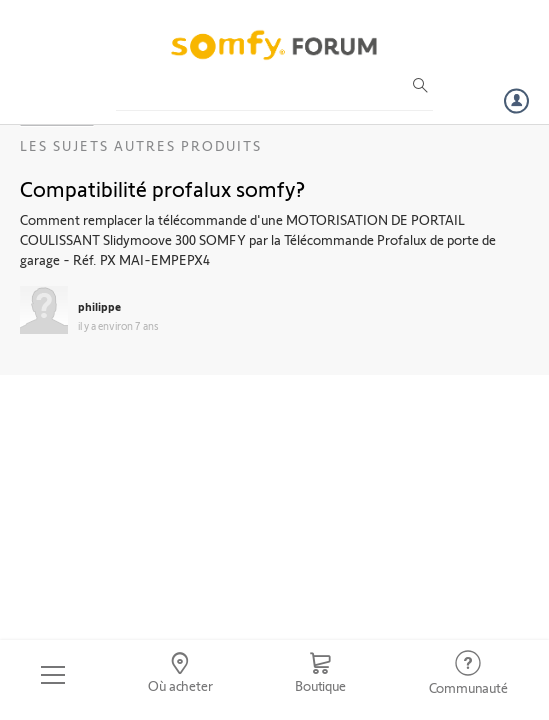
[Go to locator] (180, 675)
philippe (99, 306)
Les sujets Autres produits (141, 145)
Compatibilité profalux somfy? (162, 188)
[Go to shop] (320, 675)
